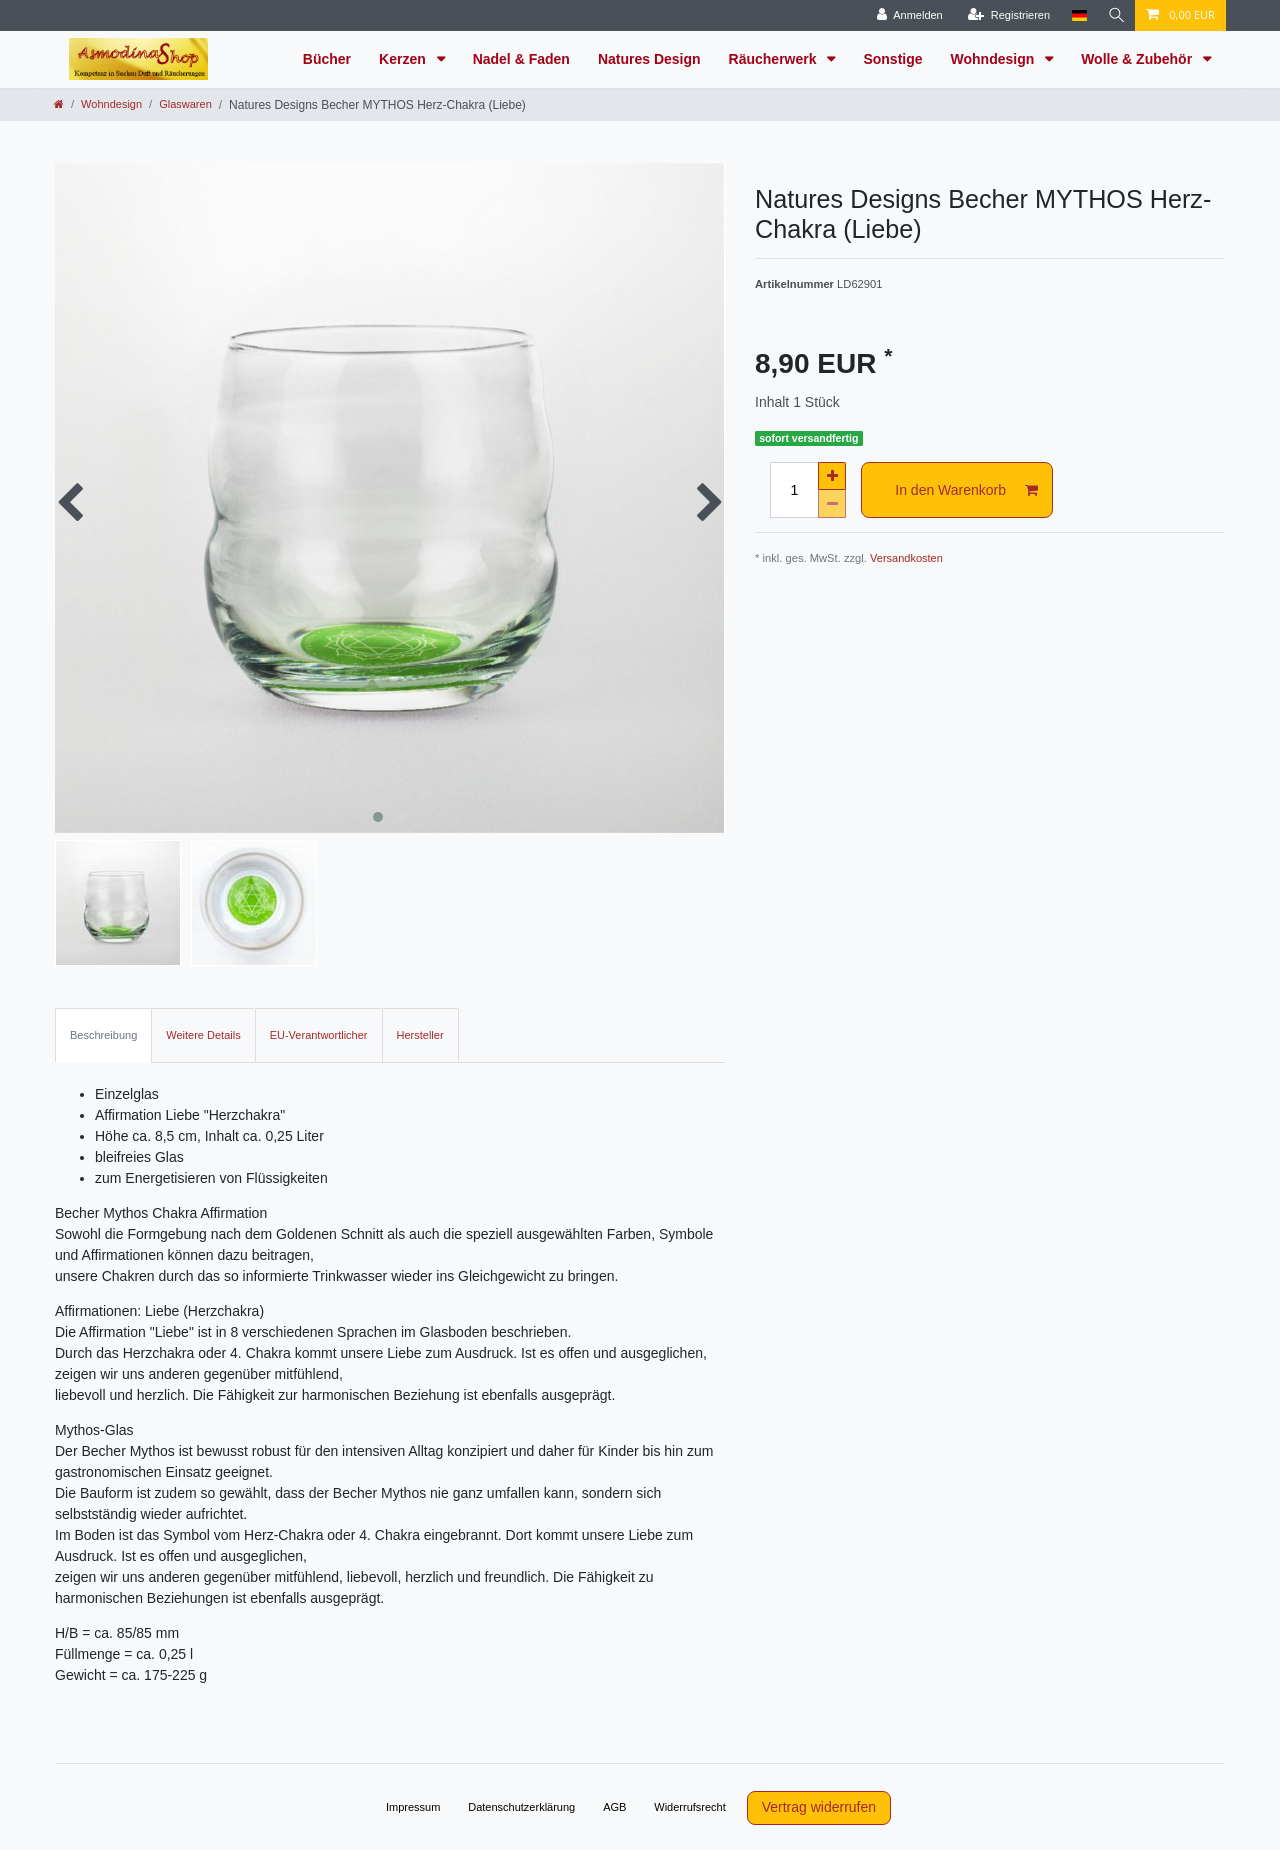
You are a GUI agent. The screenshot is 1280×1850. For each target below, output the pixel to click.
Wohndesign (995, 59)
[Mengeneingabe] (794, 490)
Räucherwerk (775, 59)
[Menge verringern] (832, 504)
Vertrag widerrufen (819, 1807)
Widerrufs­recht (690, 1807)
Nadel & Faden (521, 59)
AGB (614, 1807)
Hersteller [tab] (420, 1035)
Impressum (413, 1807)
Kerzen (404, 59)
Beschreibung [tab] (103, 1035)
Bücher (327, 59)
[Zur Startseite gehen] (59, 104)
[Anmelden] (907, 15)
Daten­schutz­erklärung (521, 1807)
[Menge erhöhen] (832, 476)
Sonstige (892, 59)
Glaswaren (185, 104)
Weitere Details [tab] (203, 1035)
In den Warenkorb (966, 491)
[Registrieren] (1006, 15)
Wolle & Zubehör (1138, 59)
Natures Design (649, 59)
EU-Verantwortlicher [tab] (319, 1035)
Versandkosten (906, 558)
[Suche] (1115, 15)
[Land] (1076, 15)
